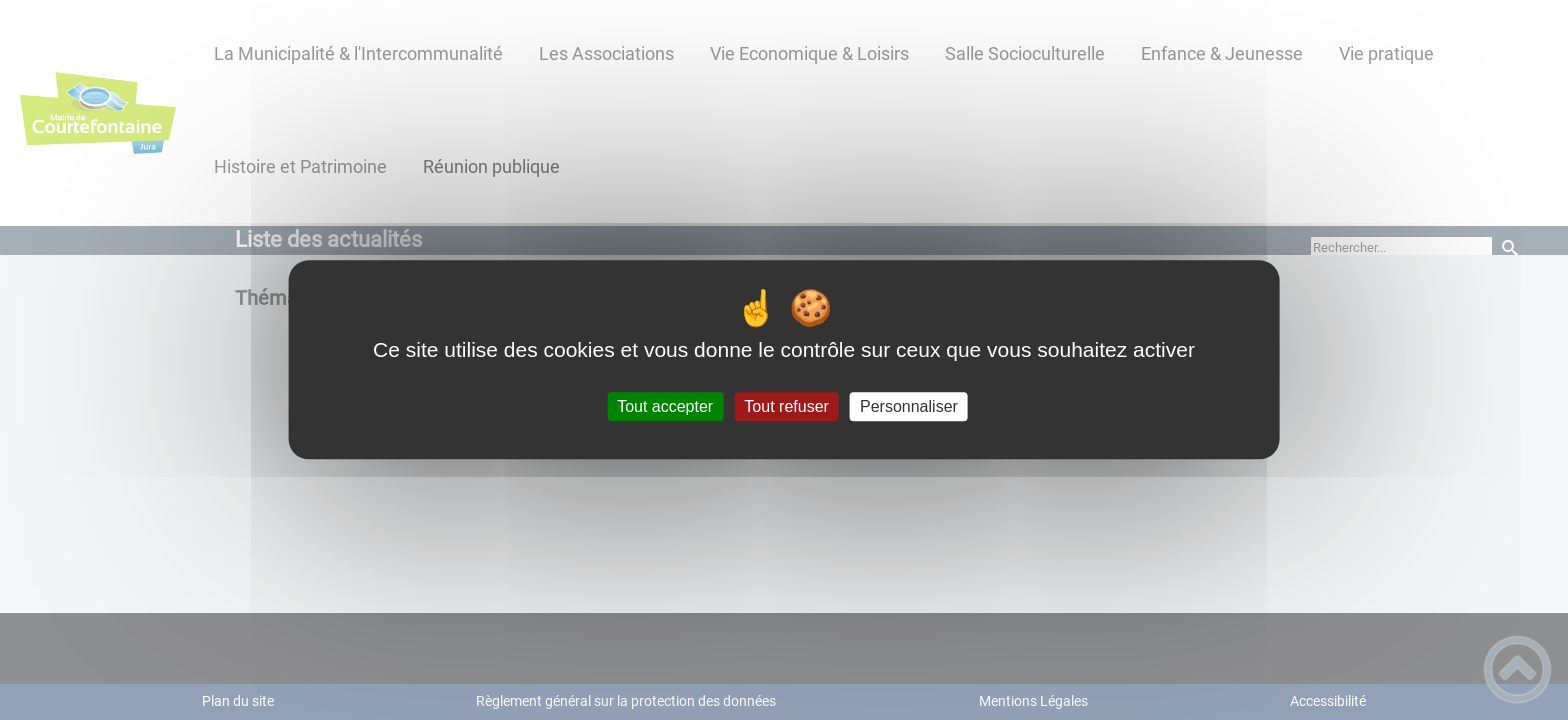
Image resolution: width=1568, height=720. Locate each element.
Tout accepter (665, 406)
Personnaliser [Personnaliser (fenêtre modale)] (909, 406)
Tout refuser (786, 406)
